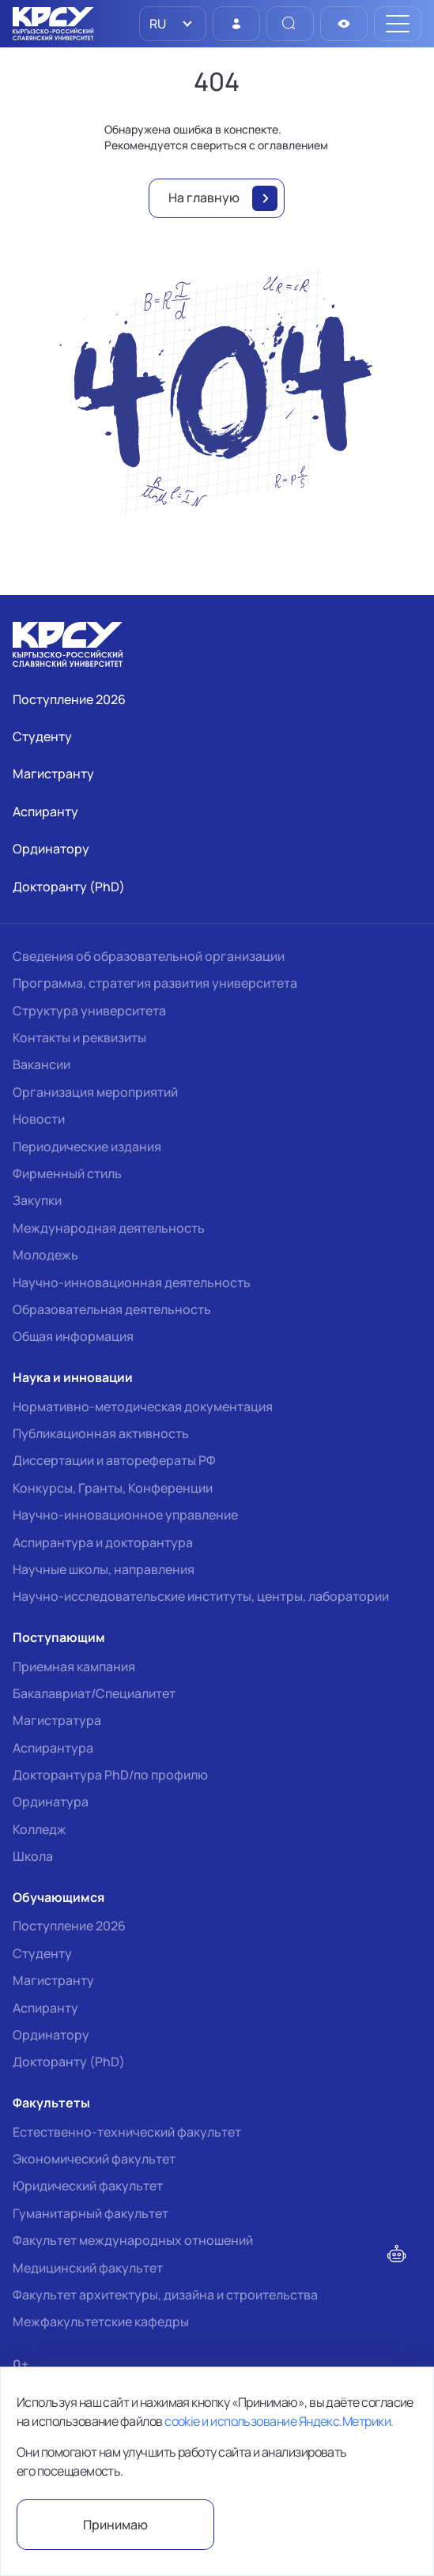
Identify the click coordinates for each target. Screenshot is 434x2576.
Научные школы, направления (103, 1569)
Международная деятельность (109, 1228)
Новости (39, 1119)
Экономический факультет (94, 2158)
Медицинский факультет (88, 2268)
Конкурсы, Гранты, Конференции (113, 1488)
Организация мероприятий (95, 1092)
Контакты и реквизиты (79, 1037)
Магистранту (53, 1980)
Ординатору (51, 2034)
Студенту (42, 1953)
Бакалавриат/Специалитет (94, 1693)
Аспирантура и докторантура (103, 1542)
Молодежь (45, 1255)
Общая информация (73, 1336)
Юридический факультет (88, 2185)
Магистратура (57, 1720)
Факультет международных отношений (133, 2240)
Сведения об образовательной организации (149, 956)
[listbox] (172, 23)
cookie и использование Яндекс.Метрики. (278, 2421)
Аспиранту (45, 2008)
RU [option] (156, 23)
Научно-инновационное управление (125, 1514)
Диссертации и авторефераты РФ (114, 1460)
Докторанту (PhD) (69, 2061)
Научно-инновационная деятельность (132, 1282)
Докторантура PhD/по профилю (110, 1774)
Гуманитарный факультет (90, 2213)
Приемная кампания (74, 1666)
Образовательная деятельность (112, 1309)
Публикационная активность (101, 1433)
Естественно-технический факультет (127, 2132)
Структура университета (89, 1010)
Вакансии (41, 1064)
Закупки (37, 1200)
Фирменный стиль (67, 1173)
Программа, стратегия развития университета (155, 983)
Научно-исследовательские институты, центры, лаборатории (201, 1596)
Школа (33, 1856)
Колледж (39, 1829)
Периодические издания (87, 1146)
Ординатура (51, 1801)
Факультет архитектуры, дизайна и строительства (165, 2294)
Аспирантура (53, 1748)
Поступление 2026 (69, 1925)
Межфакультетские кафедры (101, 2321)
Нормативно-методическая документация (143, 1406)
